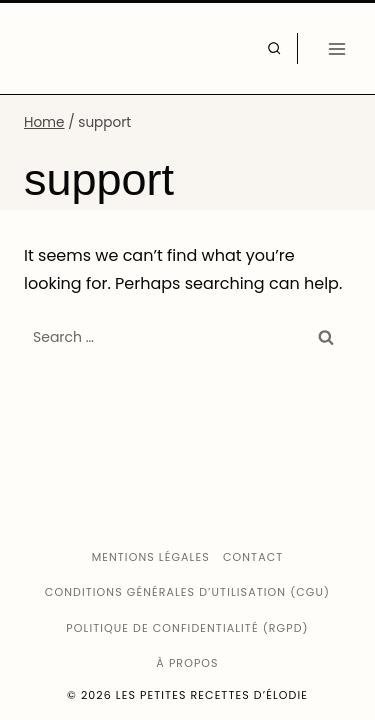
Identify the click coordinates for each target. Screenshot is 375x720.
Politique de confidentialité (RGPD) (187, 628)
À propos (187, 663)
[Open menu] (336, 48)
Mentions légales (151, 557)
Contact (253, 557)
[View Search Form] (274, 48)
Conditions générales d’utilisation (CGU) (187, 592)
